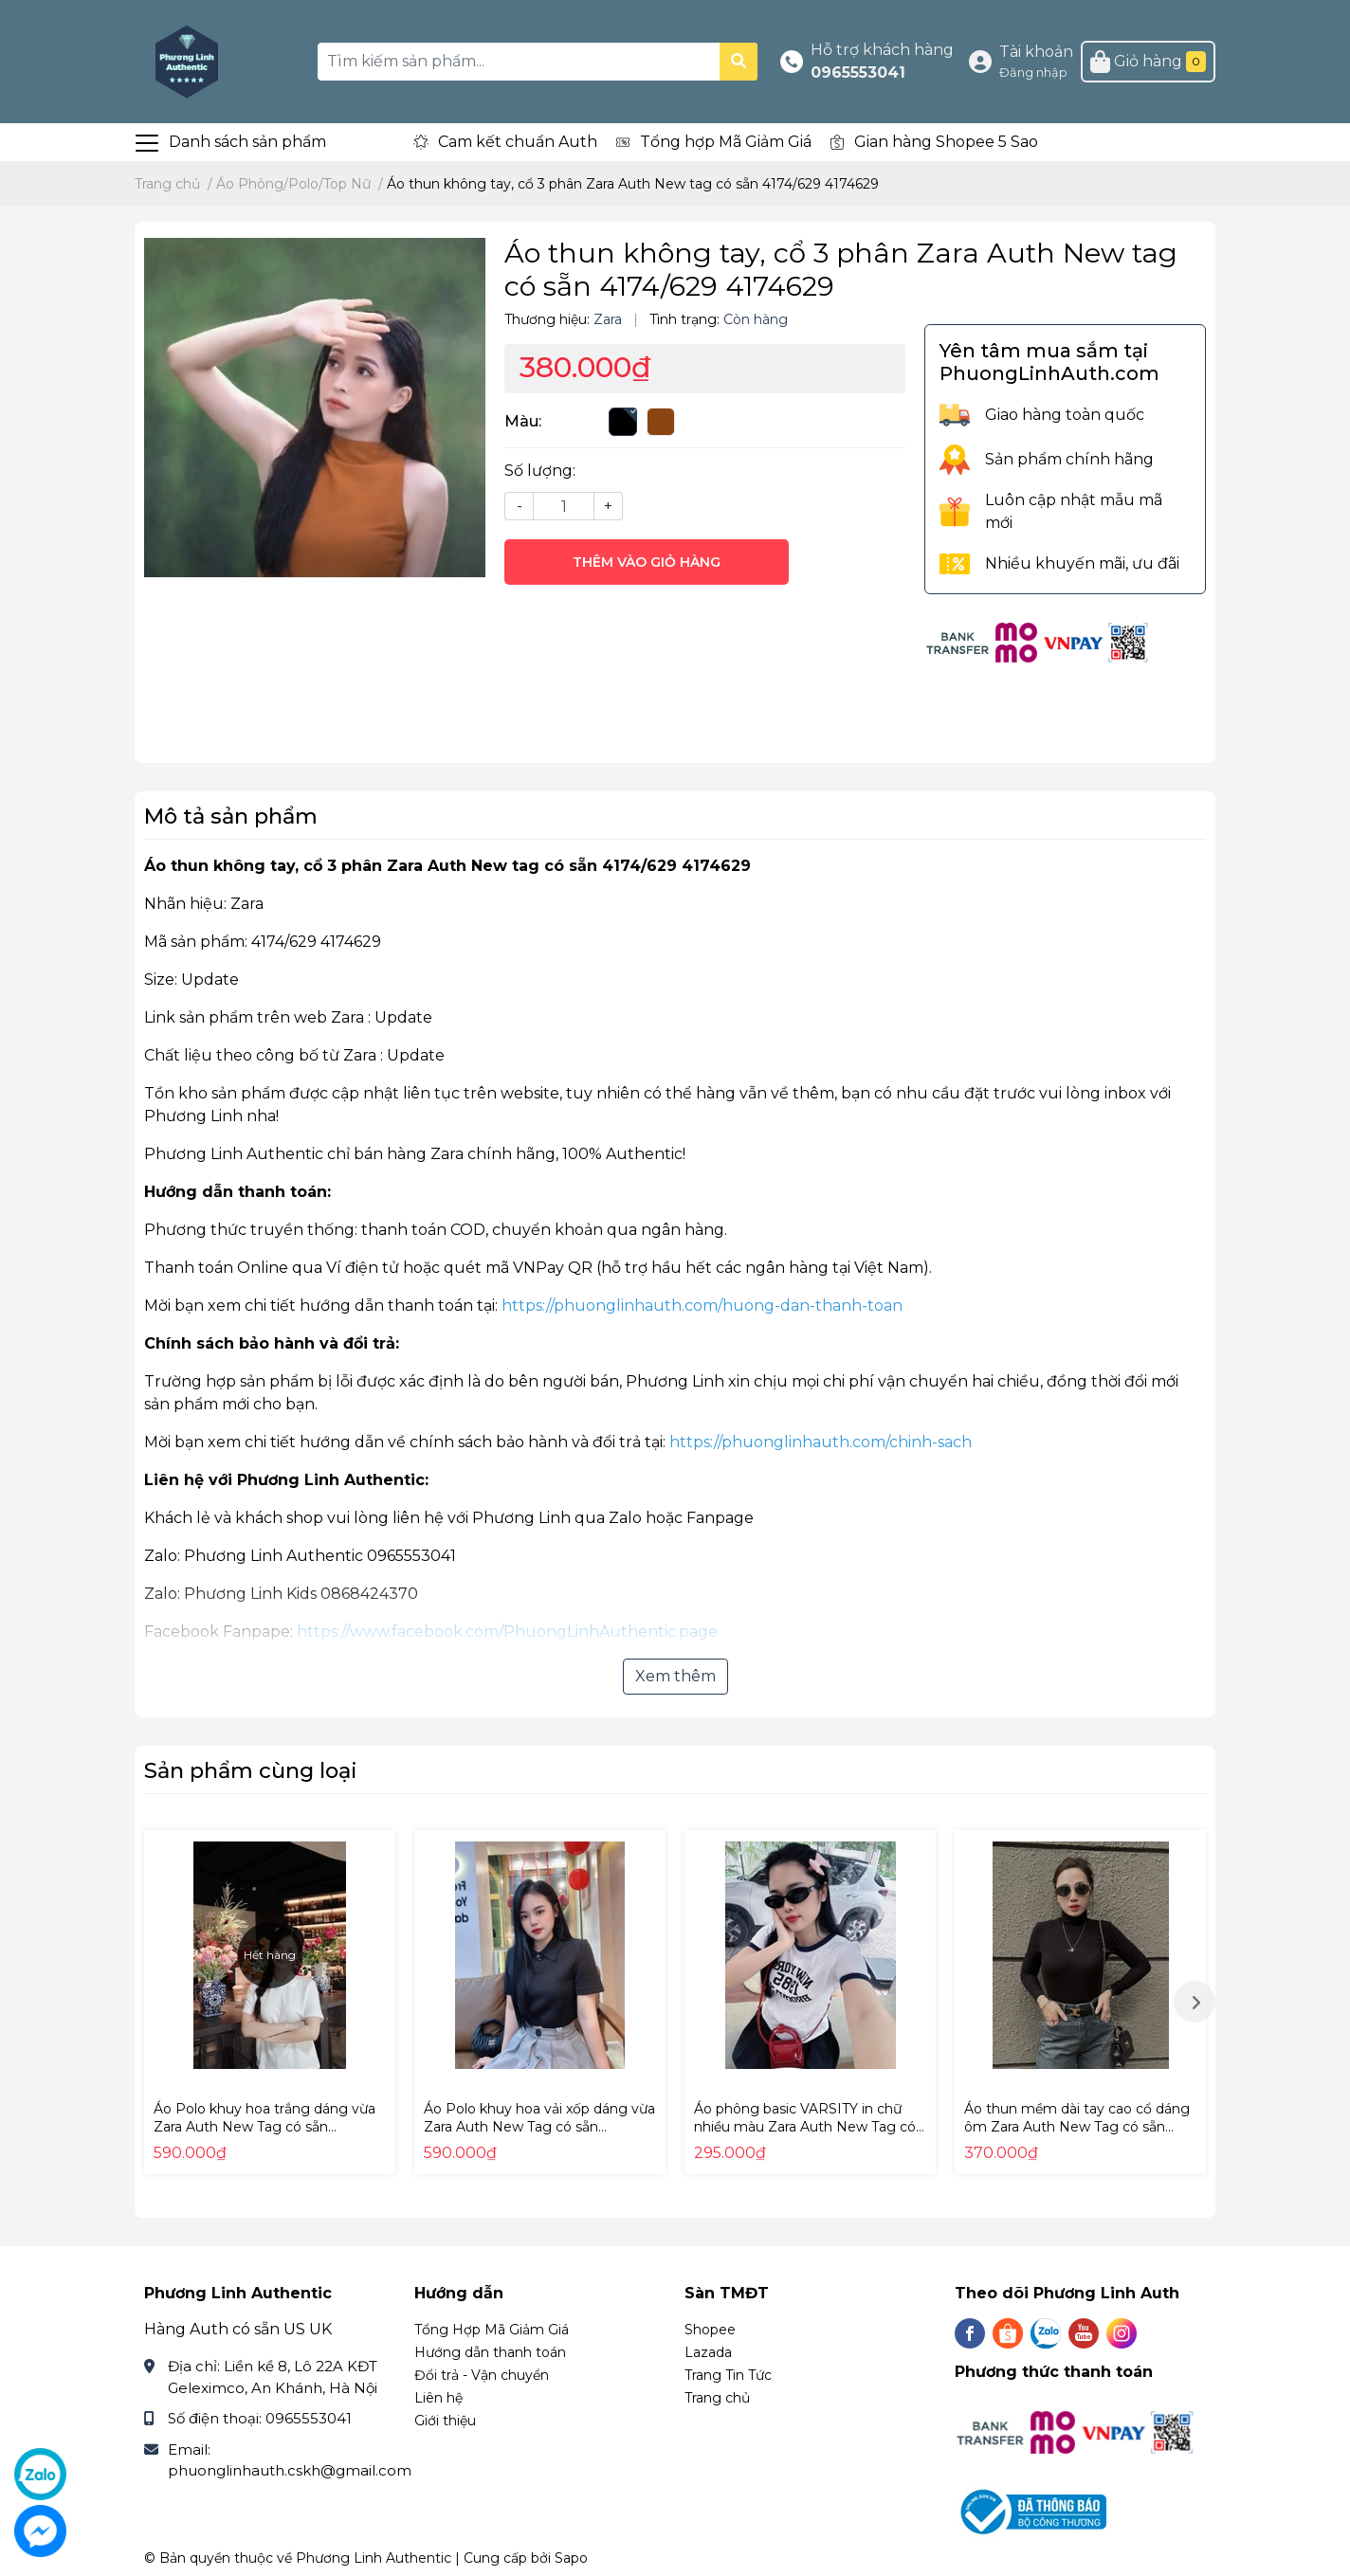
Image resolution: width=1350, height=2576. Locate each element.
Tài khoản (1036, 52)
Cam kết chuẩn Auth (517, 142)
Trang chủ (717, 2397)
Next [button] (1194, 2002)
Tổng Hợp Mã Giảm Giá (491, 2329)
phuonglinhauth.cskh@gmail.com (289, 2470)
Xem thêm (675, 1676)
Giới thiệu (445, 2420)
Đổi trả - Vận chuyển (481, 2375)
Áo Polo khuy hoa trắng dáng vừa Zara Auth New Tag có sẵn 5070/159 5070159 (264, 2127)
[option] (270, 2002)
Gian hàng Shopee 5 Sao (946, 142)
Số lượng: (539, 471)
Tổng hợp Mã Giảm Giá (726, 142)
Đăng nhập (1033, 72)
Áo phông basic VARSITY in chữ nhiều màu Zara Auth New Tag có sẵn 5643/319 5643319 (805, 2127)
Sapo (571, 2558)
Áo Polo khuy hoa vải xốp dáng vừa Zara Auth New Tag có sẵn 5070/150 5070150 (539, 2127)
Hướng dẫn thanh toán (490, 2352)
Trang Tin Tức (728, 2375)
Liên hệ (438, 2397)
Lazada (708, 2352)
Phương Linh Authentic (373, 2558)
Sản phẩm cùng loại (250, 1770)
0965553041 (858, 72)
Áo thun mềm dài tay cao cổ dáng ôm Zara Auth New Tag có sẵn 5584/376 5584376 (1077, 2127)
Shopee (710, 2329)
